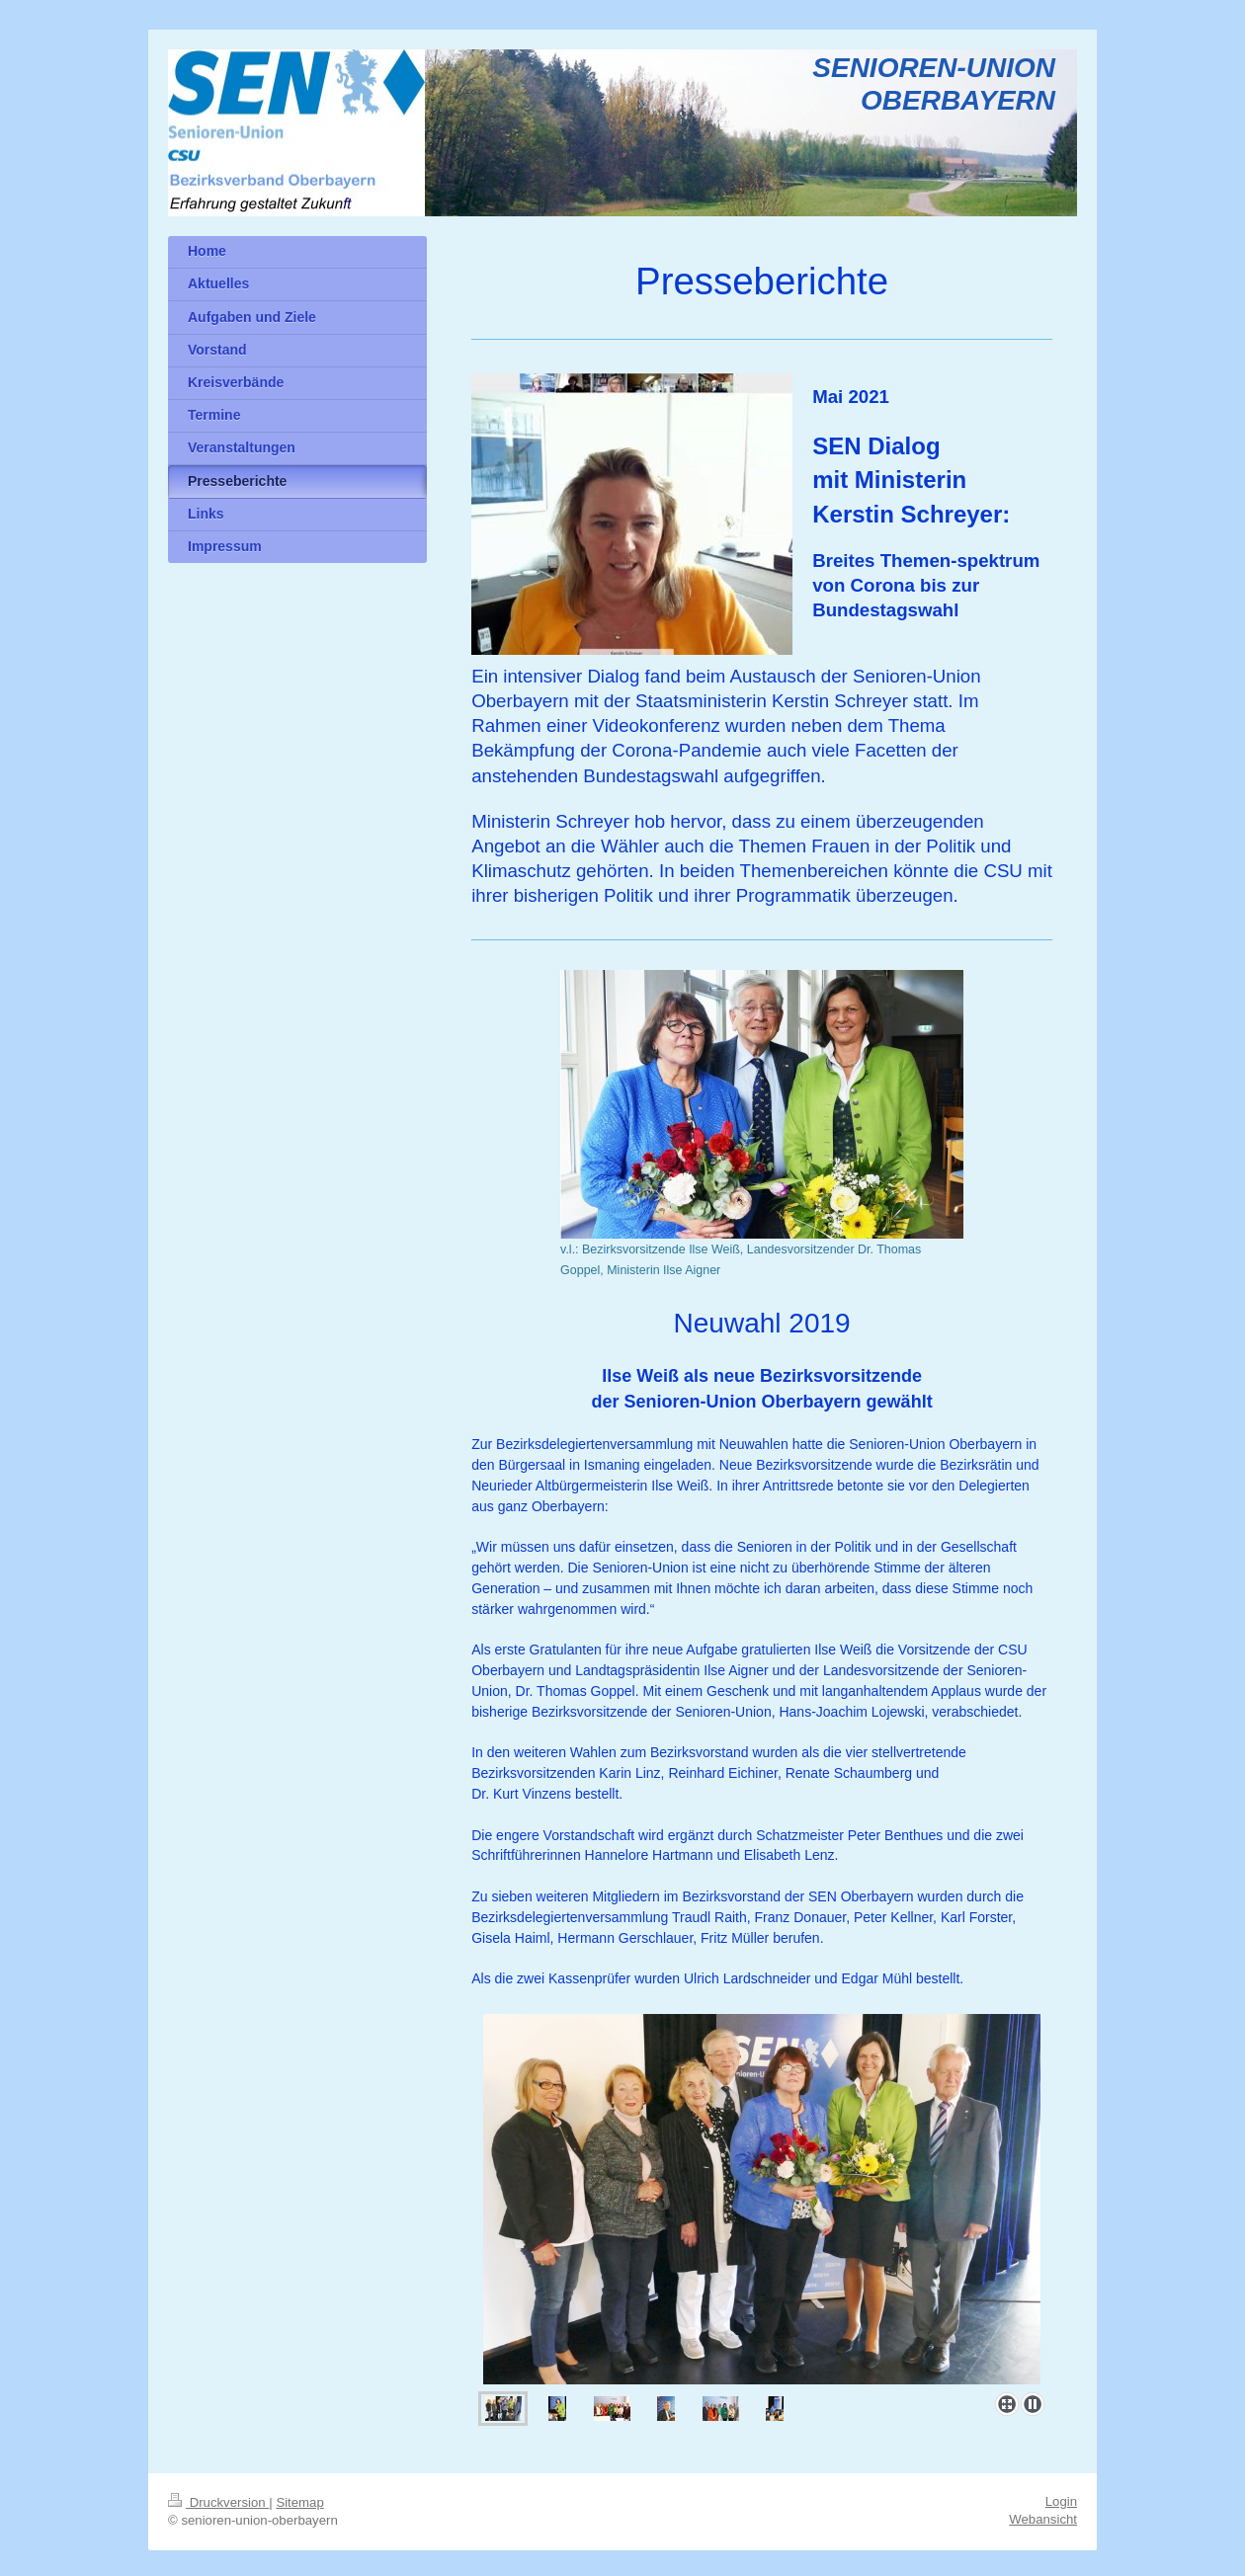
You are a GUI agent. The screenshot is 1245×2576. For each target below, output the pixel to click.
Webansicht (1043, 2516)
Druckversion (218, 2498)
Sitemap (299, 2498)
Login (1061, 2497)
